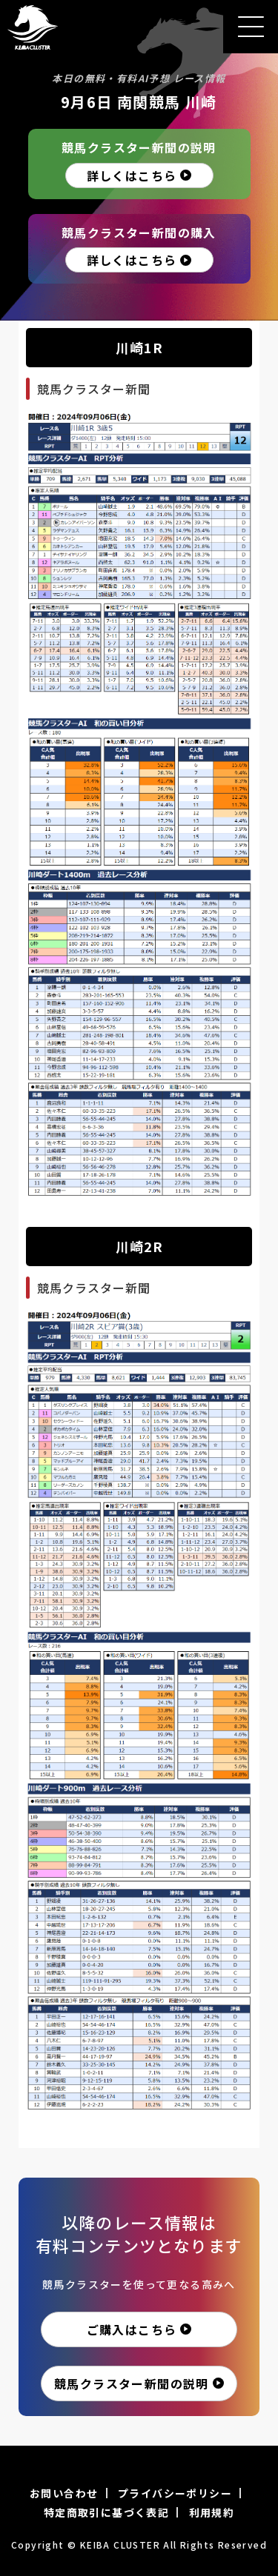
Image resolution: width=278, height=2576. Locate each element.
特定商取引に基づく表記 (106, 2512)
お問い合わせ (64, 2493)
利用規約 (212, 2512)
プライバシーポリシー (175, 2493)
